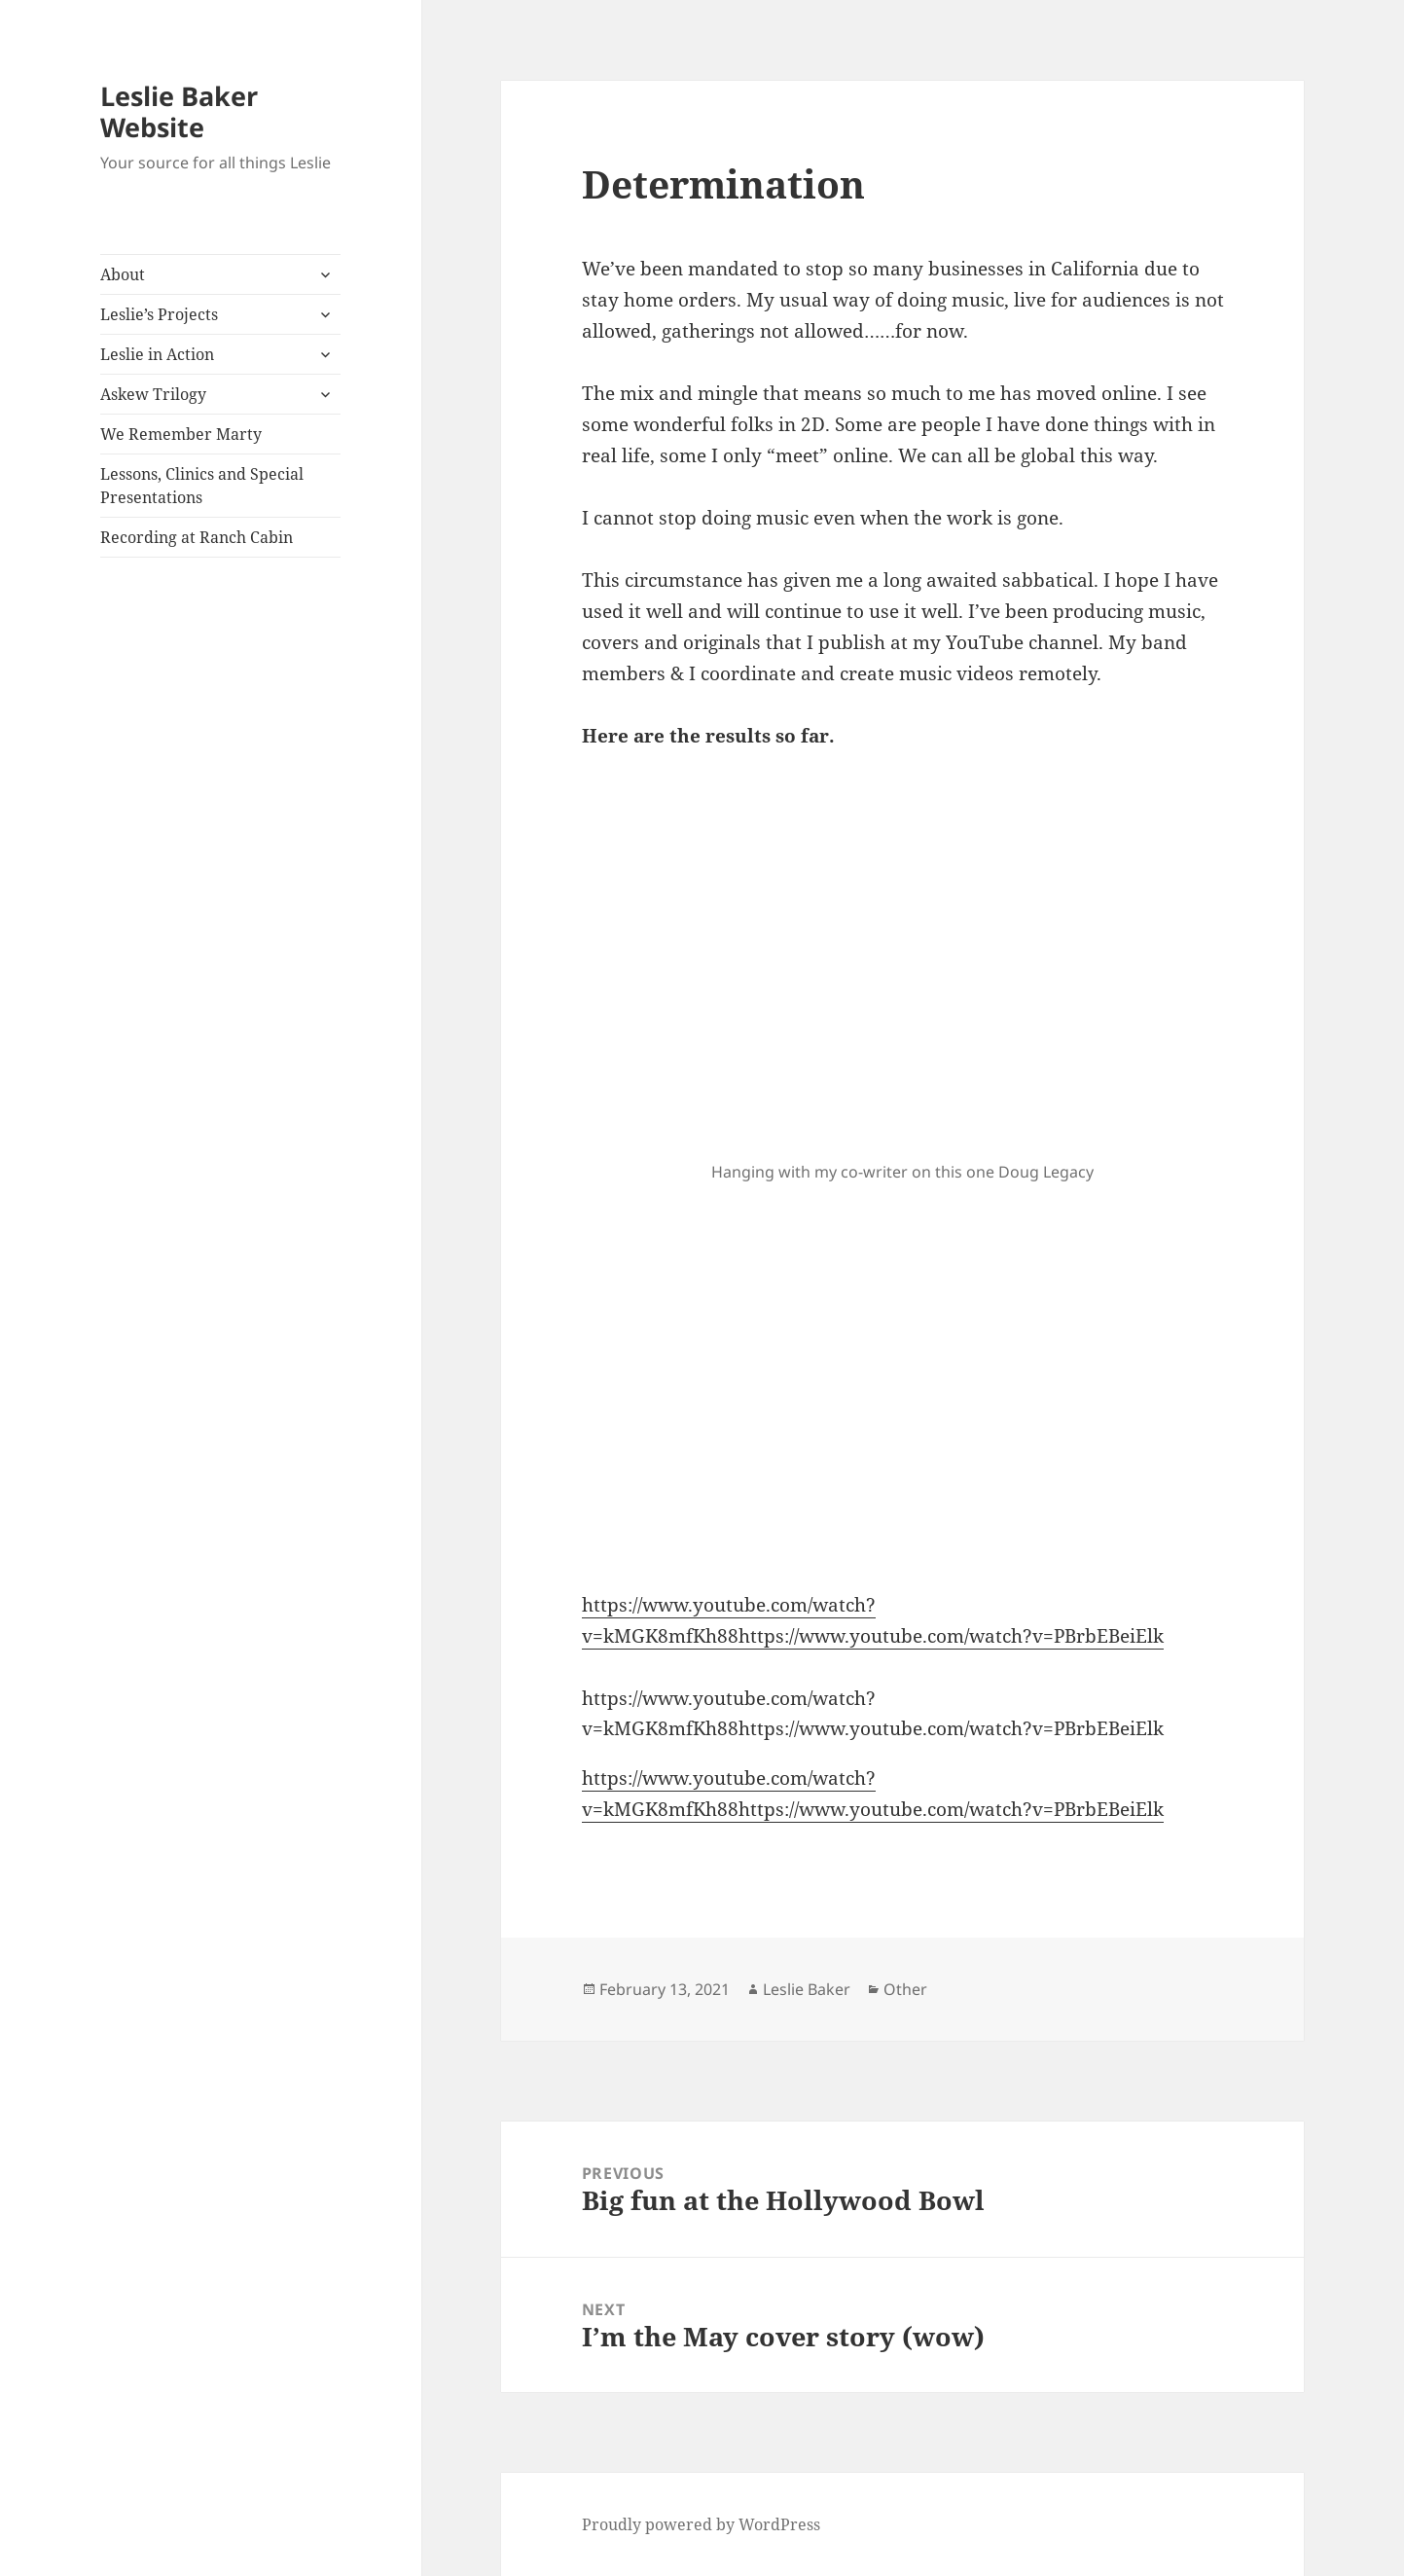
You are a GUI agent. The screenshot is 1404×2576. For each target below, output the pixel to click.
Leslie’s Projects (159, 314)
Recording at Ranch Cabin (196, 537)
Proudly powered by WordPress (701, 2524)
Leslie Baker (806, 1989)
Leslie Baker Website (179, 111)
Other (905, 1989)
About (122, 274)
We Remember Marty (181, 434)
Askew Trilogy (153, 394)
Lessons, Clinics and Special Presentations (202, 485)
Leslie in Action (157, 354)
